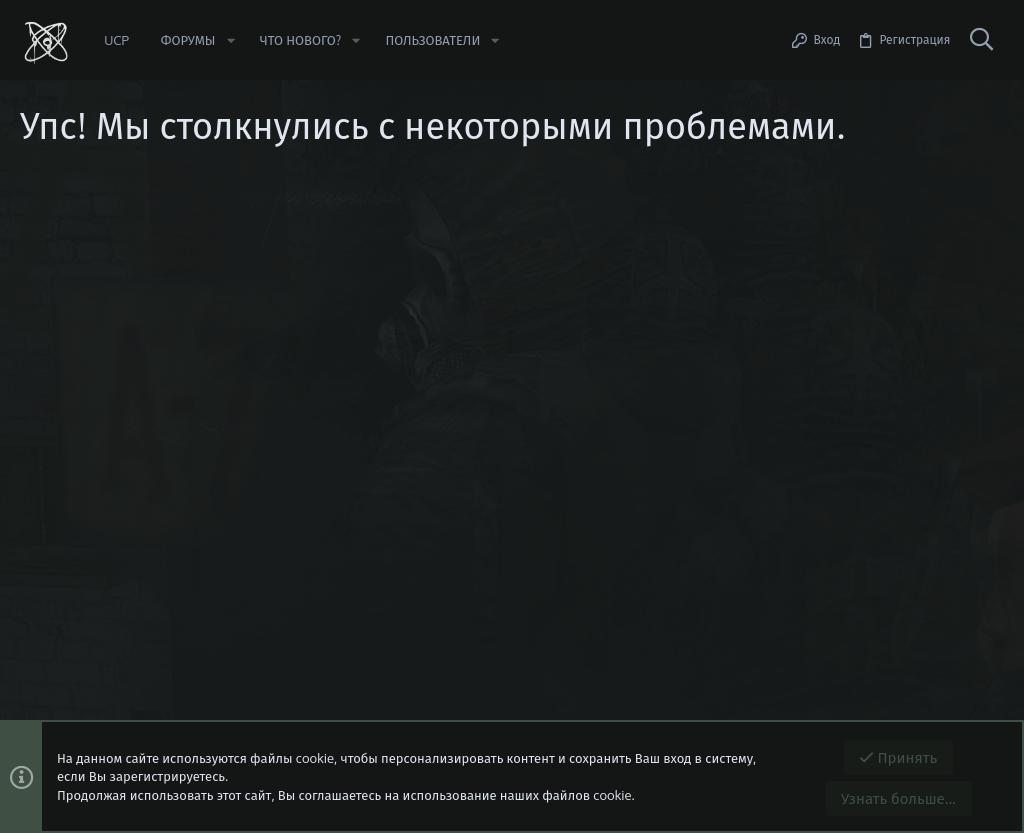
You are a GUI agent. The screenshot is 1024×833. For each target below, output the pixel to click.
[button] (230, 40)
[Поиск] (981, 40)
